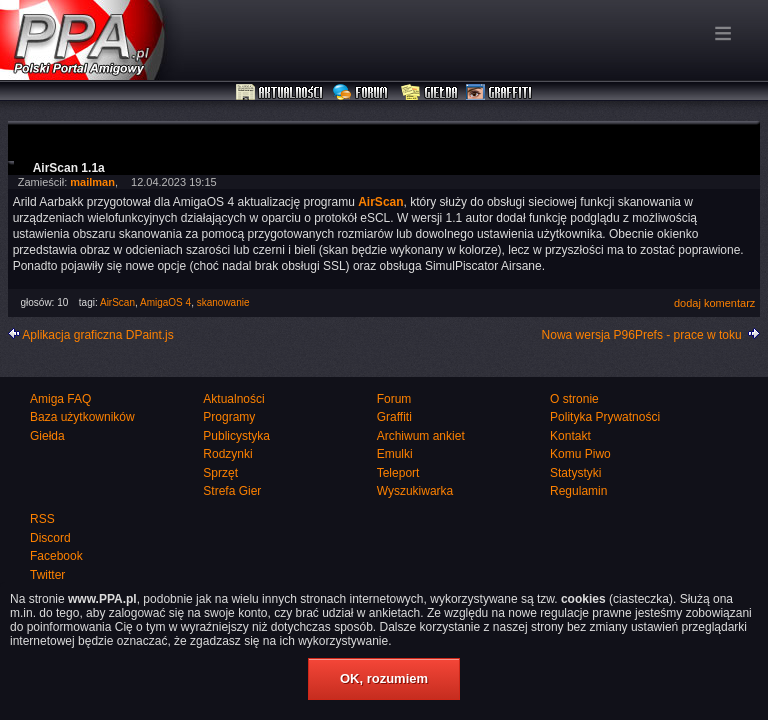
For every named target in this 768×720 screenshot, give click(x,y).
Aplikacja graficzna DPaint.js (97, 335)
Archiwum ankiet (421, 436)
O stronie (574, 399)
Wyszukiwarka (415, 491)
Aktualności (280, 93)
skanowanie (223, 302)
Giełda (429, 93)
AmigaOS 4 (165, 302)
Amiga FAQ (60, 399)
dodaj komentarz (714, 303)
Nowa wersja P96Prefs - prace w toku (642, 335)
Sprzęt (220, 473)
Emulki (395, 454)
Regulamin (578, 491)
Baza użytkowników (82, 417)
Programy (229, 417)
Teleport (398, 473)
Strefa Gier (232, 491)
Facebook (56, 556)
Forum (362, 93)
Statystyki (575, 473)
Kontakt (570, 436)
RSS (42, 519)
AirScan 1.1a (69, 168)
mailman (92, 182)
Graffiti (499, 93)
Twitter (47, 575)
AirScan (117, 302)
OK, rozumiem (384, 678)
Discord (50, 538)
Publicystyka (236, 436)
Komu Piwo (580, 454)
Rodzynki (227, 454)
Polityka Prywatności (605, 417)
